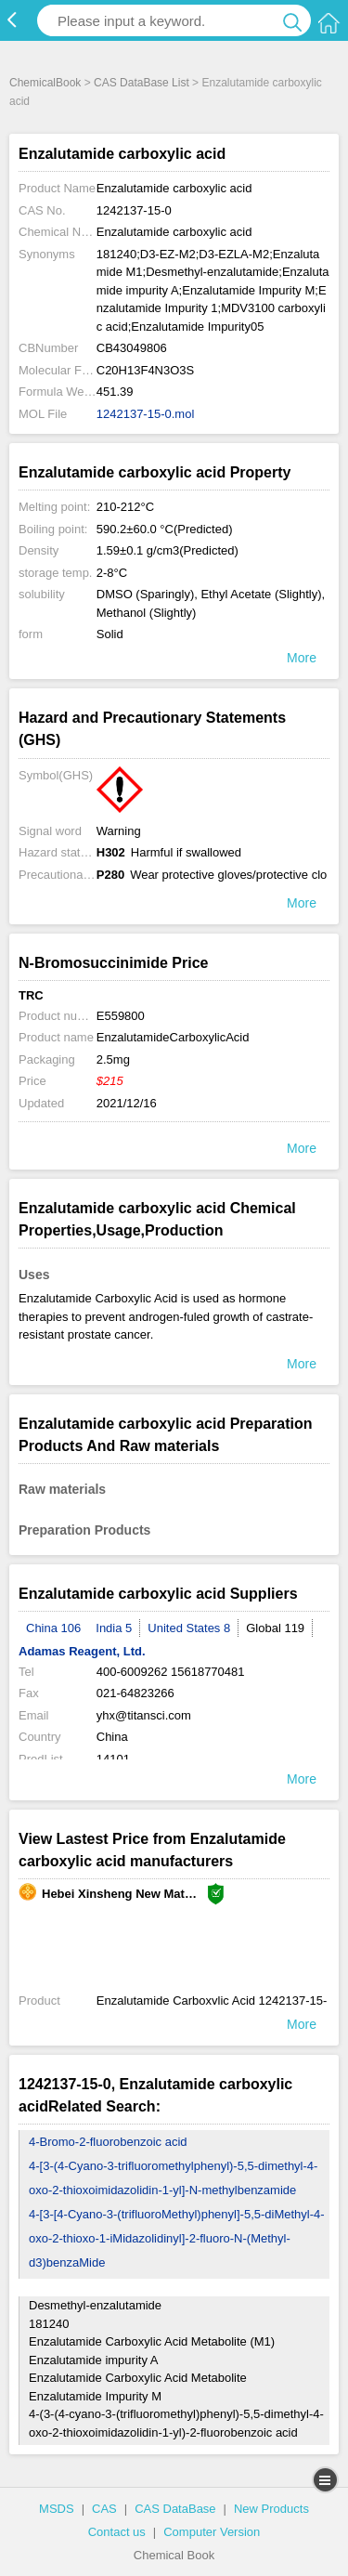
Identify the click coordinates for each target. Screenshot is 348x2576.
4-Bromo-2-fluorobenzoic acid (108, 2142)
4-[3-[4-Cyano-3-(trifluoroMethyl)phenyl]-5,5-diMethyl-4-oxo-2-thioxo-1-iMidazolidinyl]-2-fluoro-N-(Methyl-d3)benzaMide (177, 2238)
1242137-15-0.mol (146, 414)
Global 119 (275, 1628)
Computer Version (211, 2532)
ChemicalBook (45, 82)
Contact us (117, 2532)
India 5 (114, 1628)
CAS (104, 2509)
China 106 (53, 1628)
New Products (271, 2509)
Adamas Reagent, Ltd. (82, 1651)
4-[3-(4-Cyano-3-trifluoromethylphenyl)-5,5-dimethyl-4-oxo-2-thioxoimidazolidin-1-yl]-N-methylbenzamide (173, 2178)
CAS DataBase (175, 2509)
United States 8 (189, 1628)
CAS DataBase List (141, 82)
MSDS (56, 2509)
